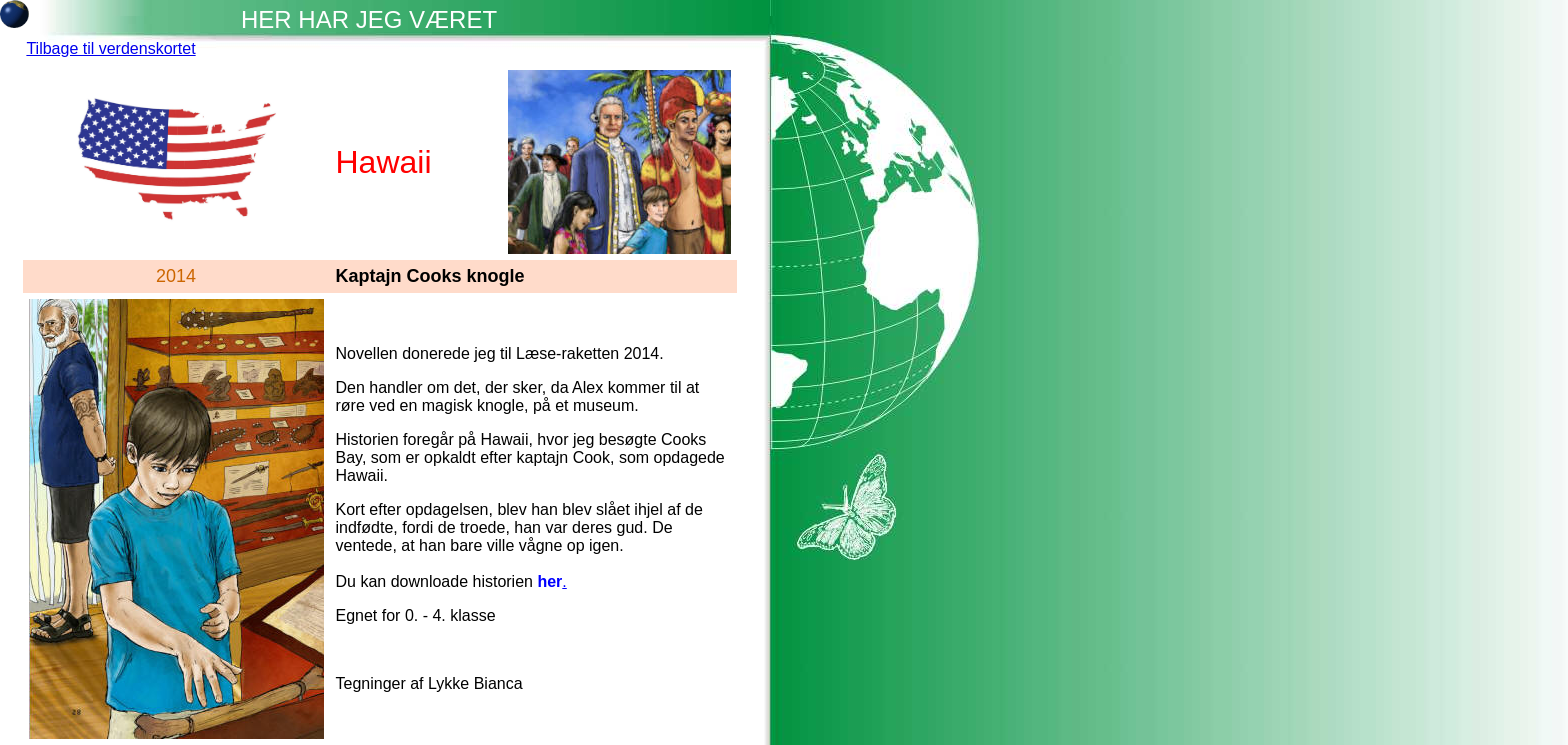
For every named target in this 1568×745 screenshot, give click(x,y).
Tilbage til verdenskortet (110, 48)
